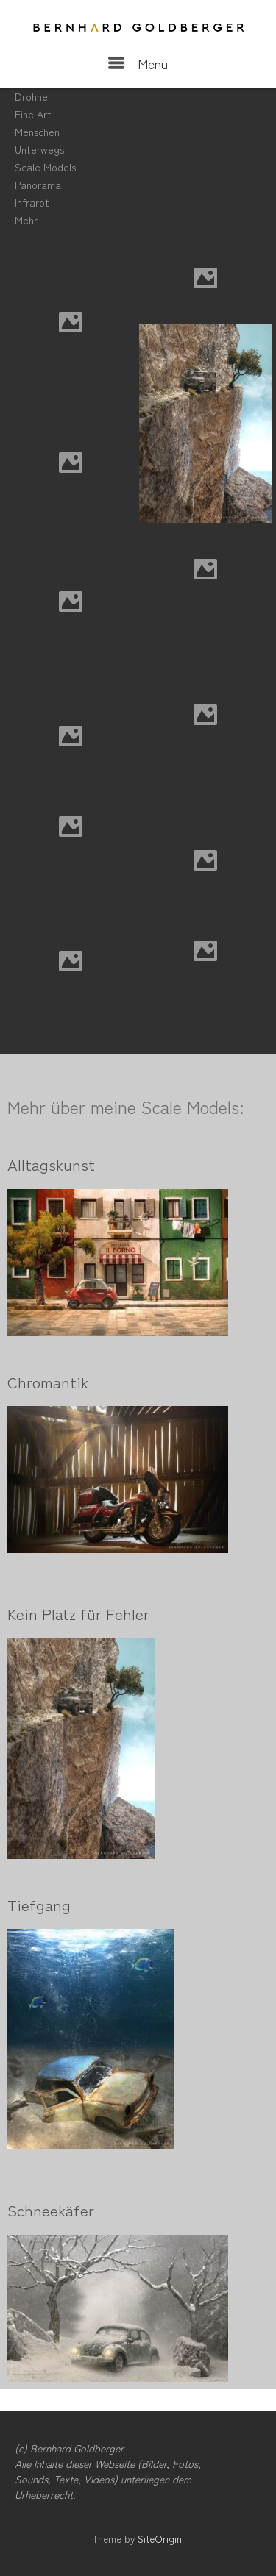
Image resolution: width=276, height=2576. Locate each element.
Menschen (37, 131)
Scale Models (45, 167)
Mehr (26, 220)
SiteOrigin (160, 2539)
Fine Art (33, 114)
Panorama (38, 184)
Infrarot (32, 202)
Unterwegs (39, 149)
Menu (137, 63)
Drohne (31, 96)
